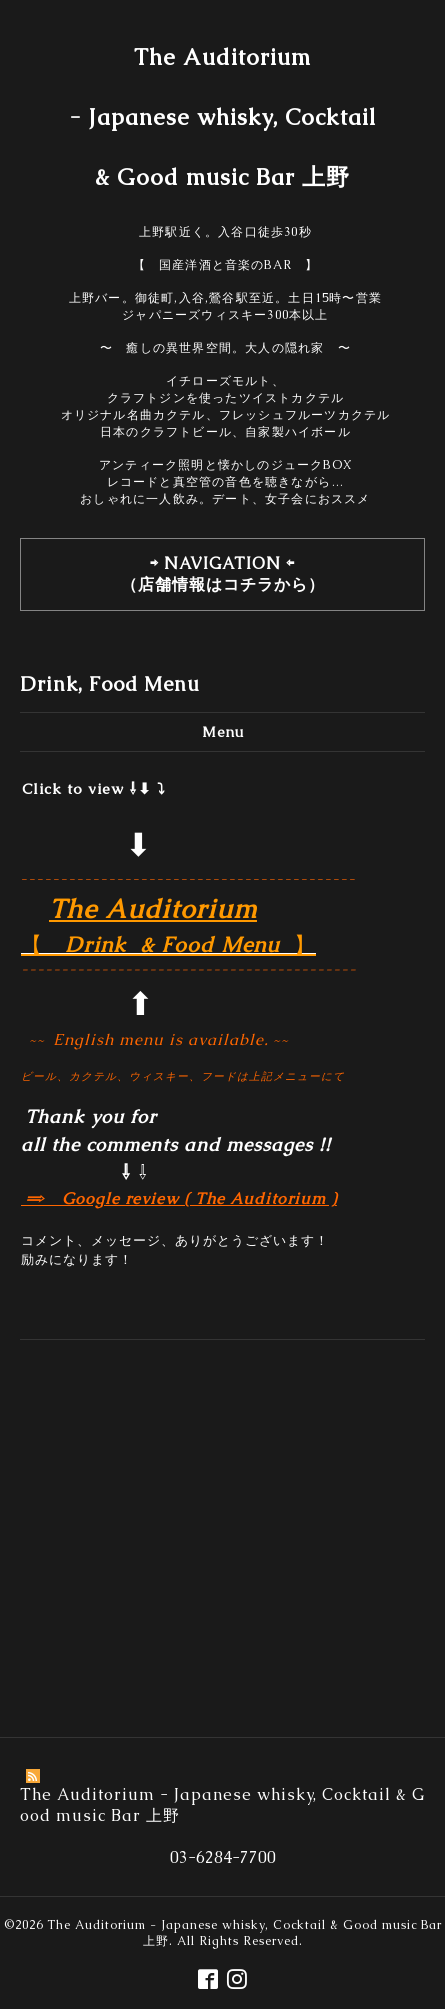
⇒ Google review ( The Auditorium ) (179, 1198)
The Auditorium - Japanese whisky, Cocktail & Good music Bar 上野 (222, 117)
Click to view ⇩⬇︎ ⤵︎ (94, 788)
